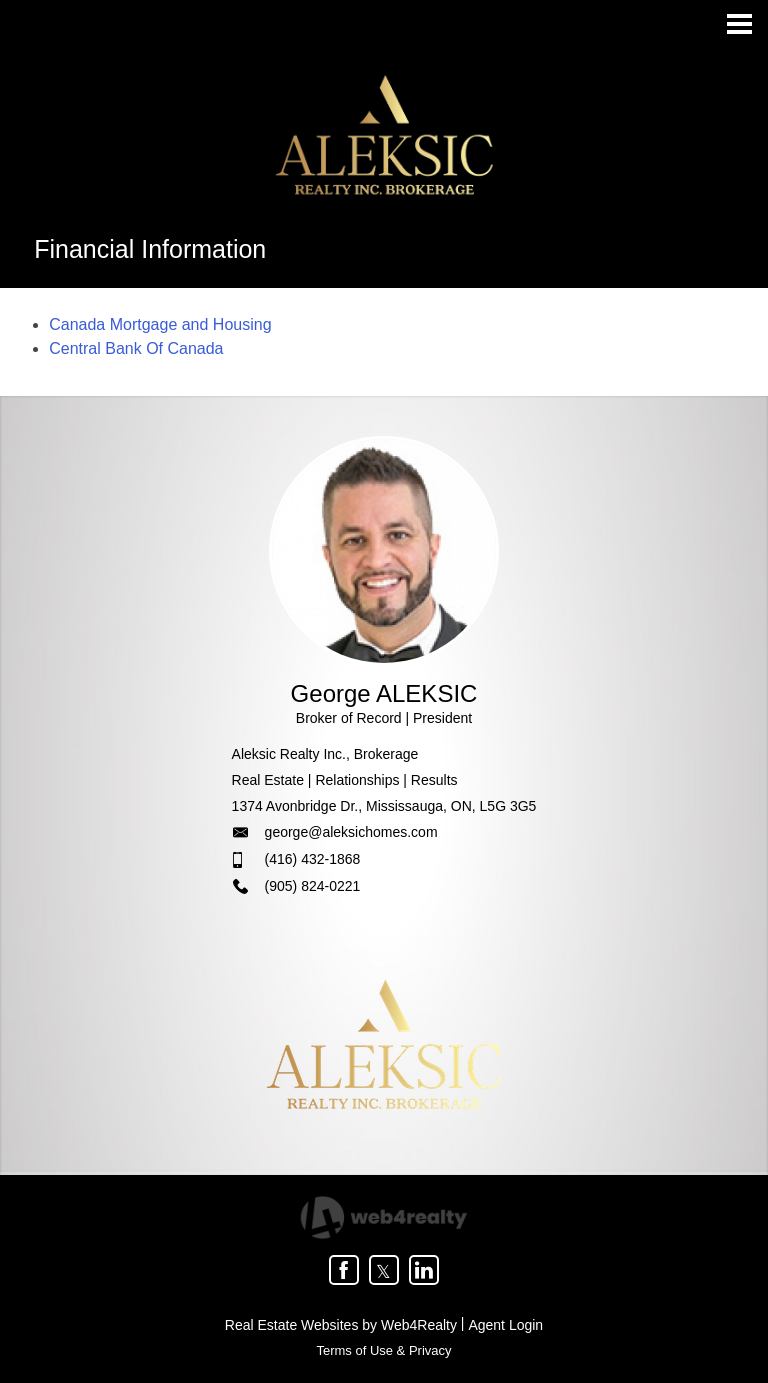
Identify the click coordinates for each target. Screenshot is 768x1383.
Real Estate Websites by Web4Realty (341, 1325)
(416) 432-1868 (313, 859)
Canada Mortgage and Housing (160, 324)
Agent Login (505, 1325)
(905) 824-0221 (313, 886)
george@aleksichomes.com (351, 832)
